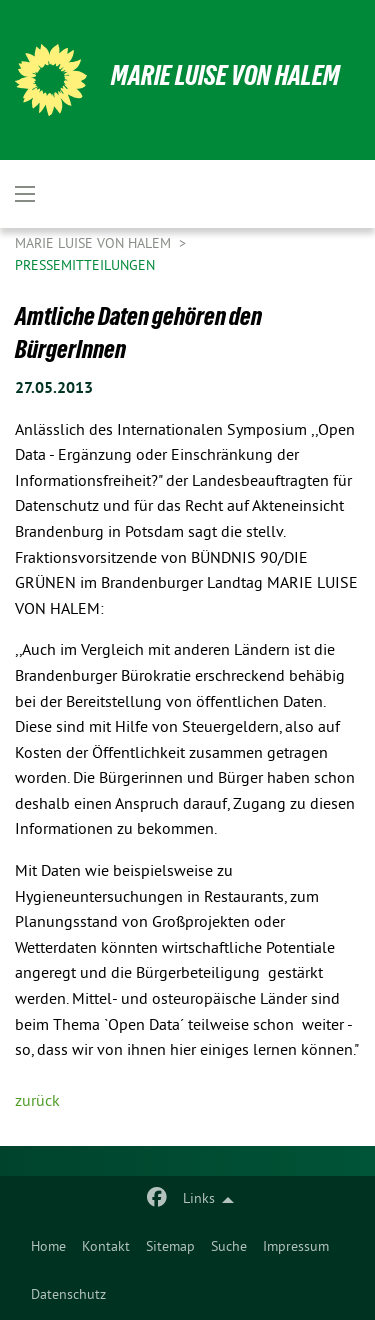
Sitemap (170, 1247)
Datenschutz (68, 1295)
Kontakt (106, 1247)
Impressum (296, 1247)
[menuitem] (48, 1248)
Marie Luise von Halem (225, 75)
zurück (37, 1102)
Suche (229, 1247)
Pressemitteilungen (85, 266)
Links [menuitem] (199, 1199)
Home (48, 1247)
